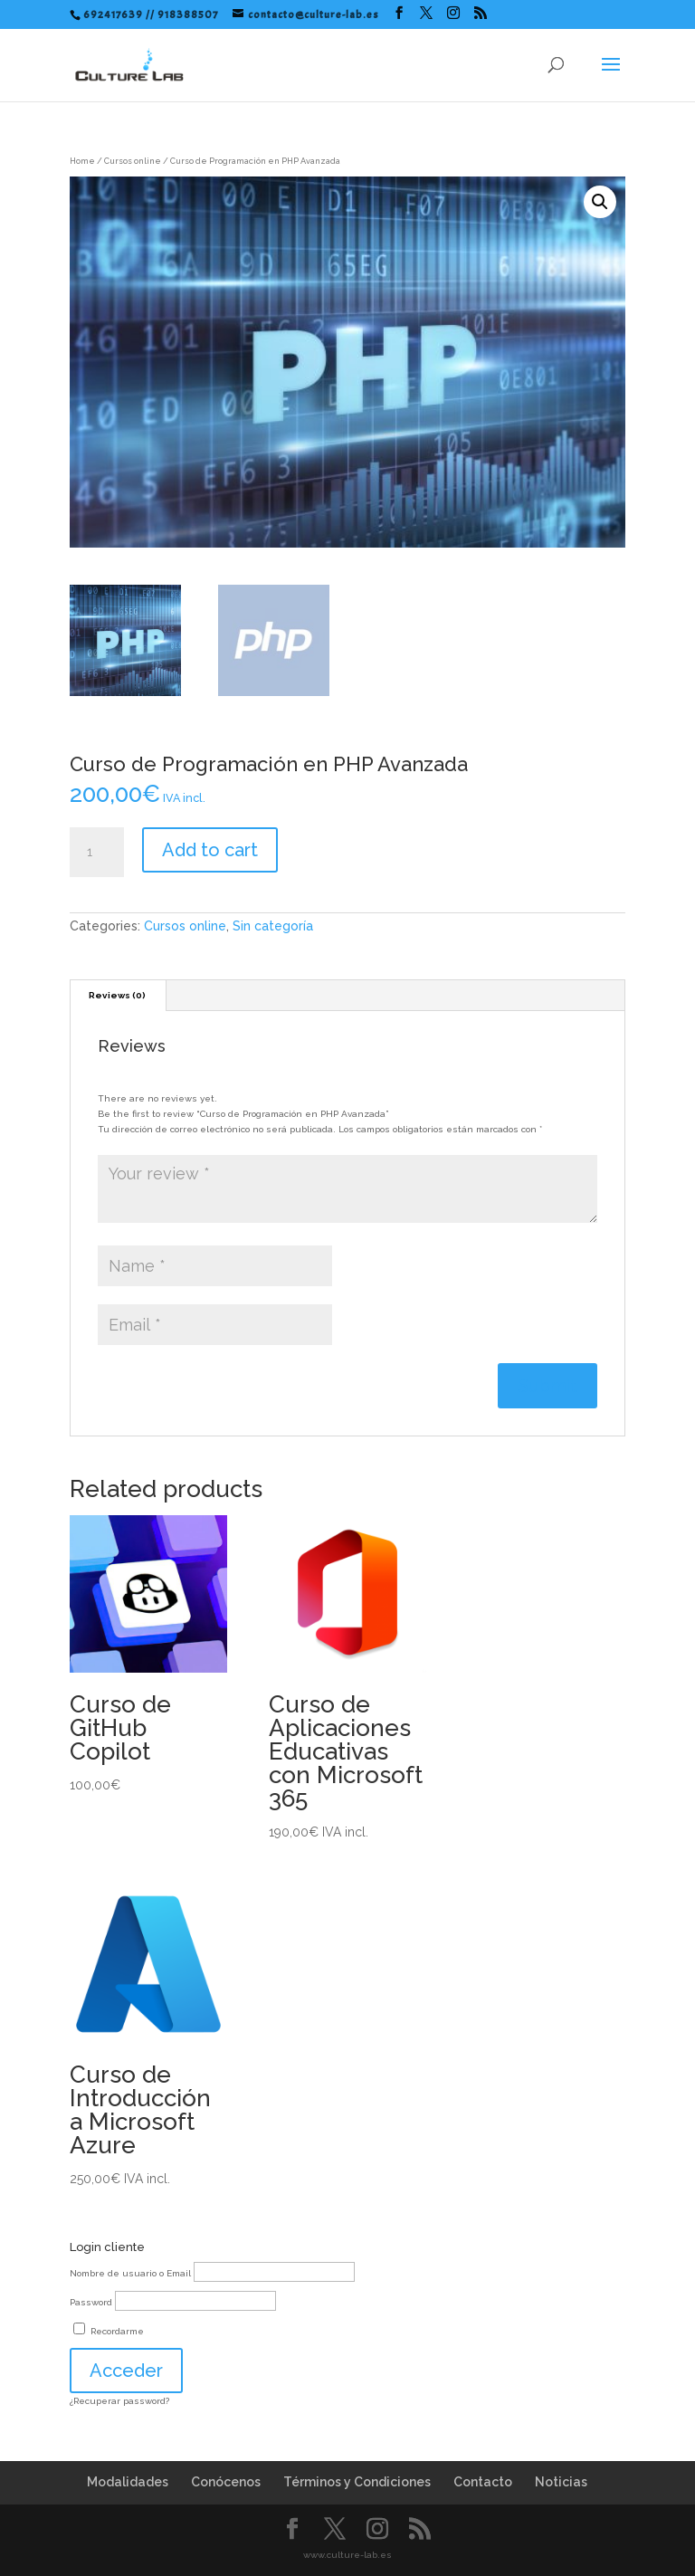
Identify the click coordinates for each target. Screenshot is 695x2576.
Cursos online (132, 161)
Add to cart (210, 850)
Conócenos (226, 2482)
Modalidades (127, 2482)
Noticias (561, 2482)
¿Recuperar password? (119, 2401)
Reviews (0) (117, 995)
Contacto (482, 2482)
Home (82, 161)
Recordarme (108, 2331)
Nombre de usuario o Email (130, 2273)
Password (91, 2302)
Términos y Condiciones (357, 2482)
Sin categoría (273, 926)
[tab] (118, 995)
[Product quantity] (97, 852)
